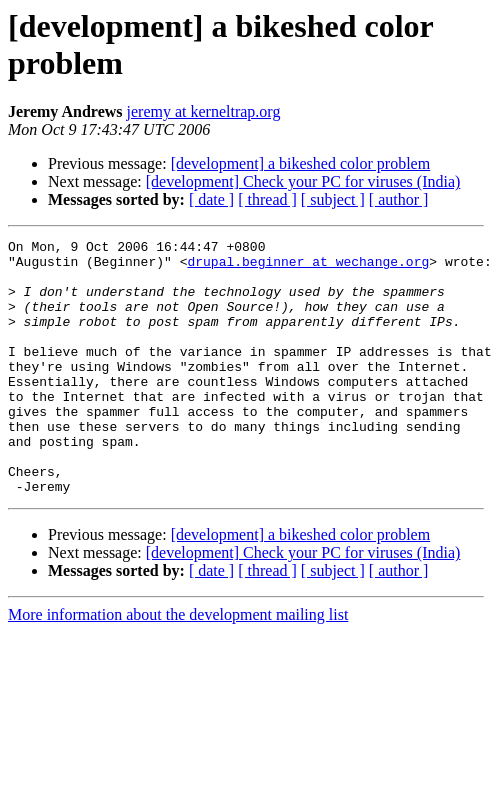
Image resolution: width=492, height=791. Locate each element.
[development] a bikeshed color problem (300, 163)
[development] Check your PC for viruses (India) (303, 181)
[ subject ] (333, 199)
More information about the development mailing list (178, 665)
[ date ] (211, 199)
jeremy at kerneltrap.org (204, 111)
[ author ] (399, 199)
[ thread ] (267, 199)
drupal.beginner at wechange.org (308, 267)
